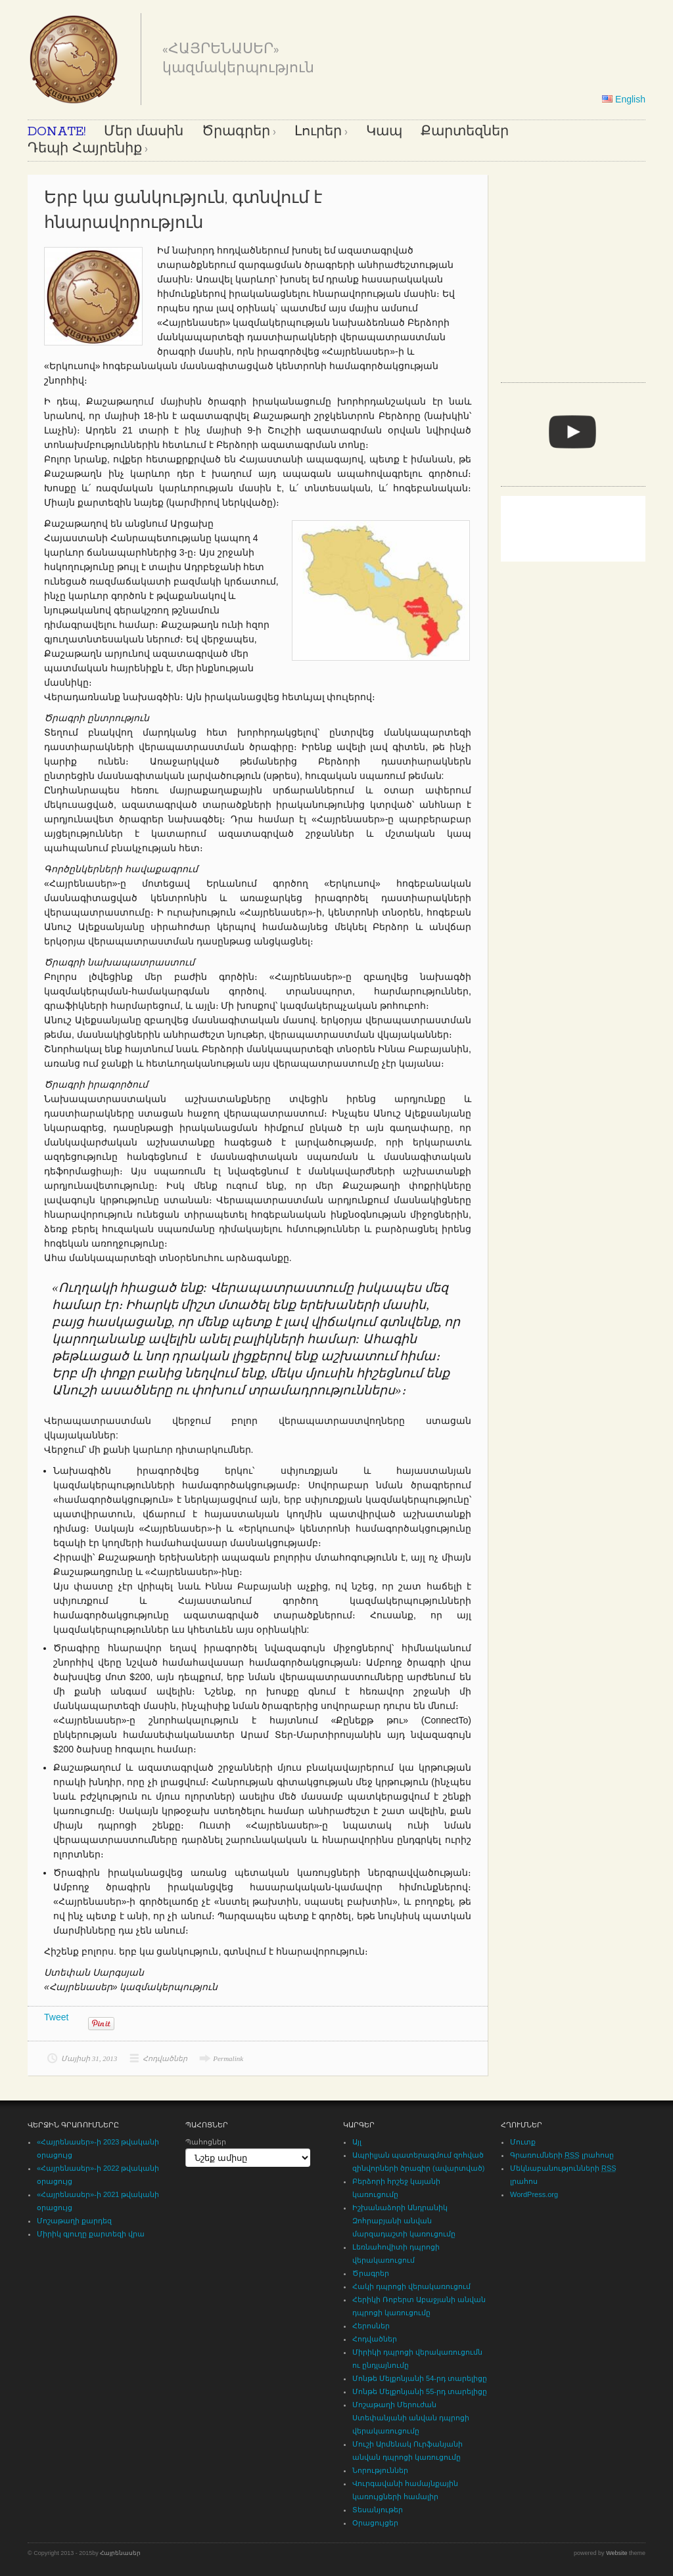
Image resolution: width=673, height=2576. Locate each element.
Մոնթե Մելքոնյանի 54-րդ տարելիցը (419, 2378)
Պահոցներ (205, 2142)
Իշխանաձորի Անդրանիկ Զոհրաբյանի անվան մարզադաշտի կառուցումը (403, 2221)
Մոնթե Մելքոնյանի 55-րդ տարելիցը (419, 2391)
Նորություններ (380, 2470)
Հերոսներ (371, 2326)
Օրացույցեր (375, 2523)
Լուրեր (318, 132)
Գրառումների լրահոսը (562, 2155)
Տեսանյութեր (377, 2510)
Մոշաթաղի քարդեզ (74, 2221)
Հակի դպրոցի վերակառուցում (411, 2286)
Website (616, 2553)
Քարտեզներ (465, 132)
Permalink (228, 2058)
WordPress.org (534, 2194)
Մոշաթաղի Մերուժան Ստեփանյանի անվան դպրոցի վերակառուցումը (410, 2418)
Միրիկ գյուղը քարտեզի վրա (91, 2234)
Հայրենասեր (120, 2553)
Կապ (384, 132)
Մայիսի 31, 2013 (89, 2058)
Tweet (56, 2017)
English (623, 99)
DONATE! (56, 132)
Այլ (356, 2142)
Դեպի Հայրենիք (85, 149)
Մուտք (523, 2142)
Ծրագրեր (236, 132)
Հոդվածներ (165, 2058)
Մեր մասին (143, 132)
